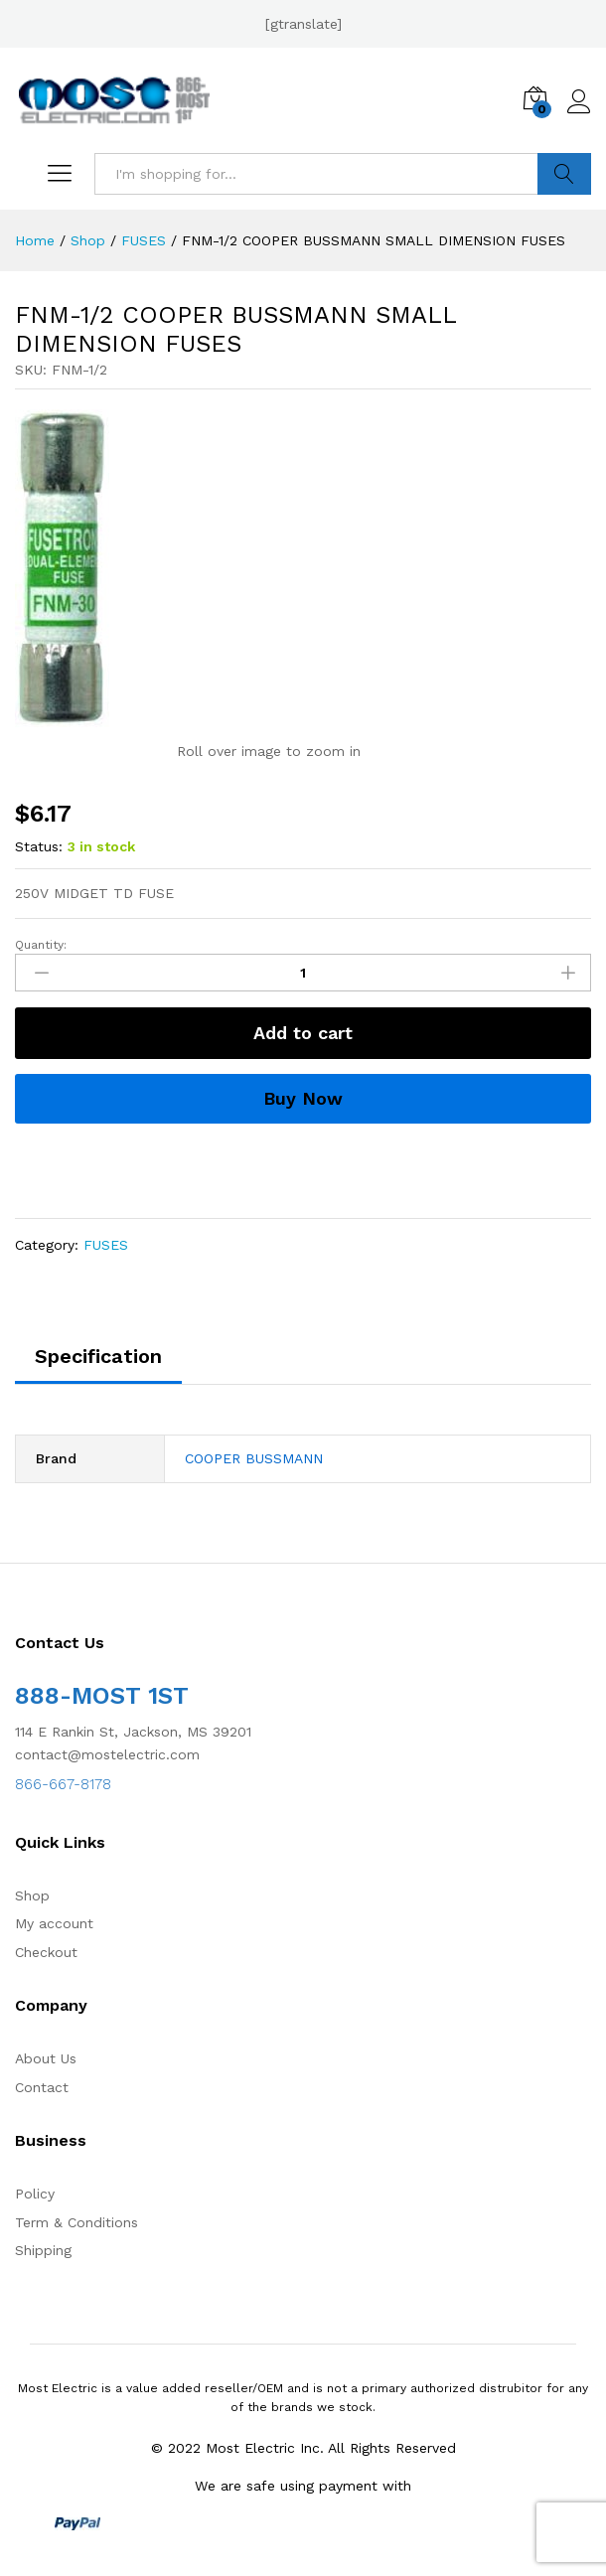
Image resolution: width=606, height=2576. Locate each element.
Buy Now (303, 1098)
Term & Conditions (76, 2222)
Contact (42, 2087)
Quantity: (41, 945)
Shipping (43, 2250)
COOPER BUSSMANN (254, 1458)
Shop (32, 1895)
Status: (39, 846)
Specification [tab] (98, 1356)
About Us (45, 2058)
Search (564, 174)
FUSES (105, 1245)
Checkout (46, 1952)
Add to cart (303, 1032)
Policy (35, 2193)
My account (54, 1923)
